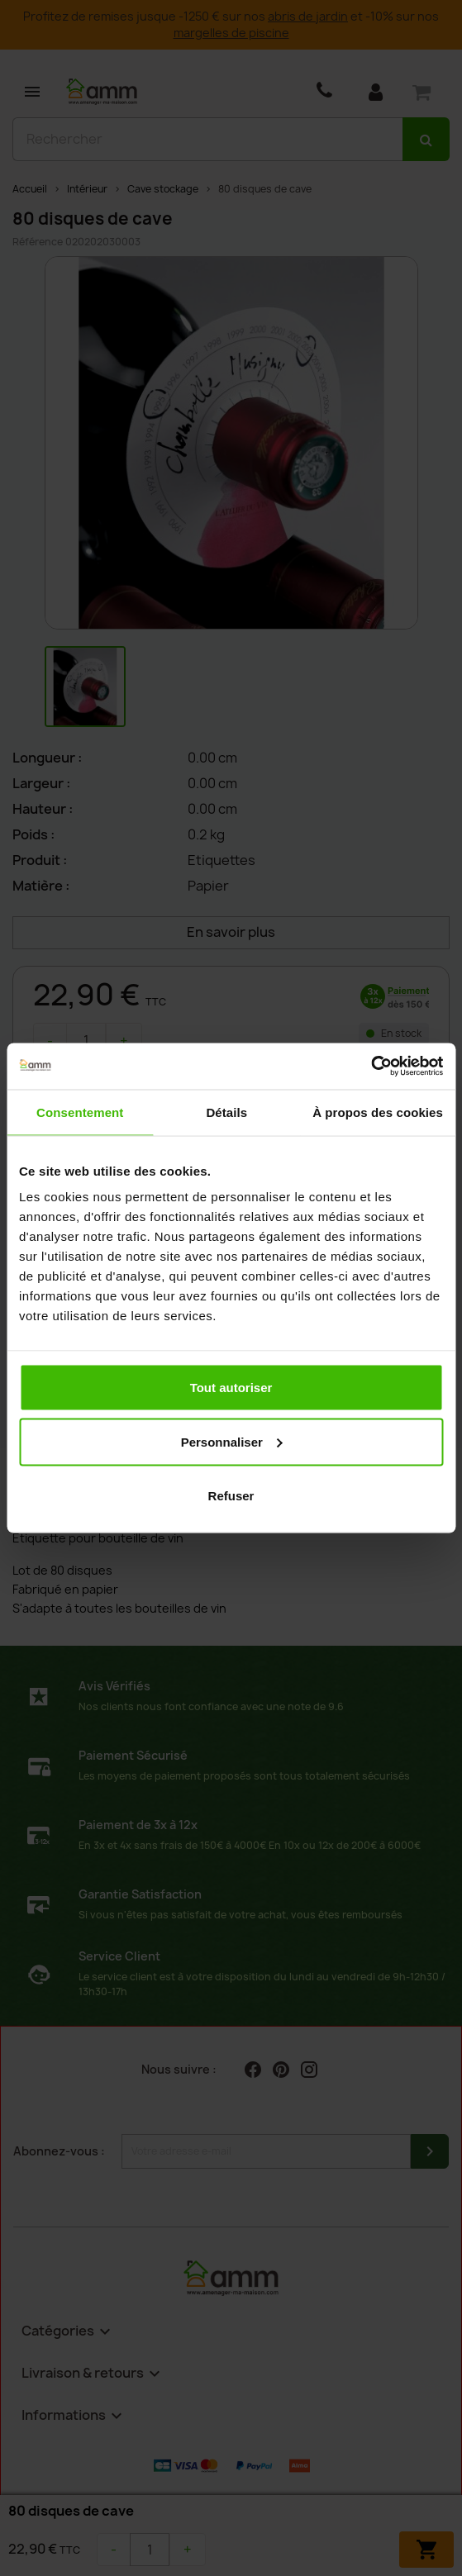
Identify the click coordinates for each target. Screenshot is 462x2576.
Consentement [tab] (79, 1112)
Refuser (231, 1496)
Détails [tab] (226, 1112)
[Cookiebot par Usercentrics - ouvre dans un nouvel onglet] (370, 1066)
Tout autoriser (231, 1388)
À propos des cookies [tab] (377, 1112)
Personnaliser (232, 1441)
